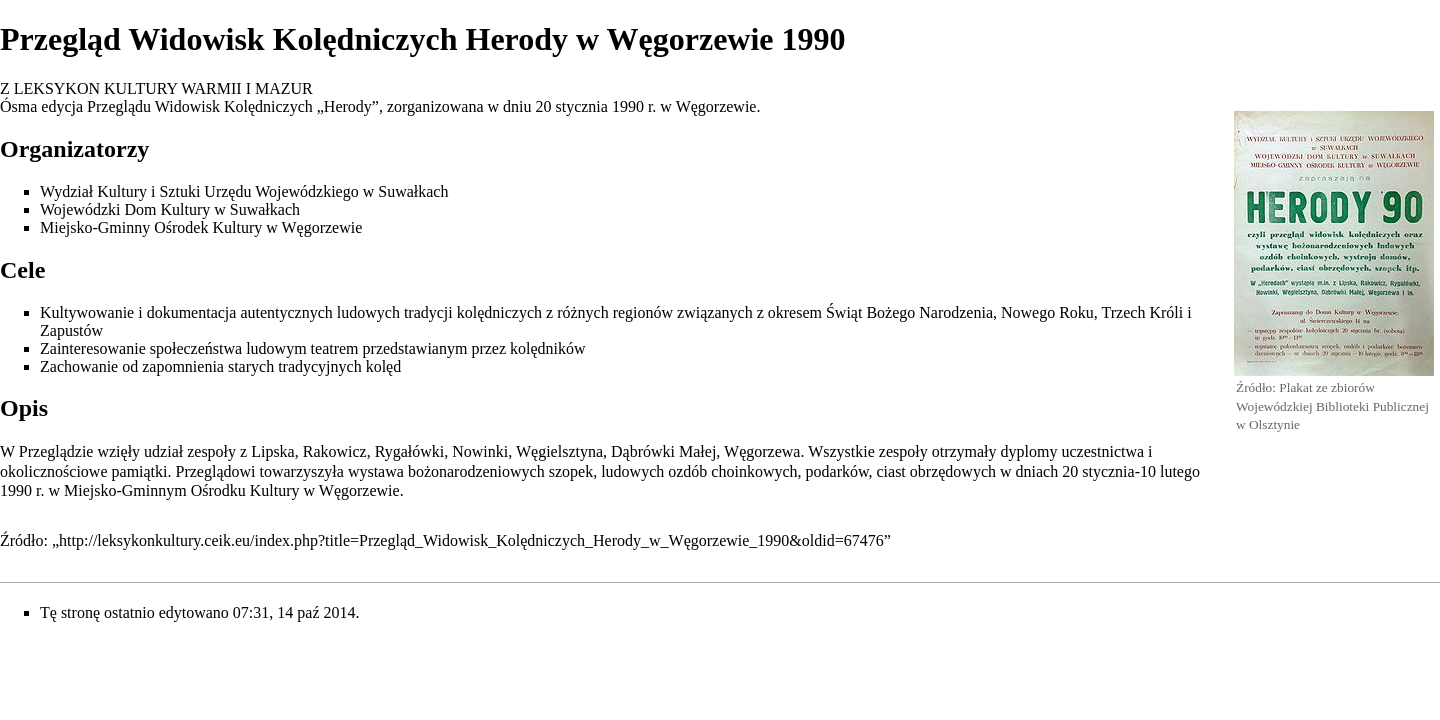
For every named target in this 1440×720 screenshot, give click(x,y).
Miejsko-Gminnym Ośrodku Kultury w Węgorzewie (232, 490)
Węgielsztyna (559, 451)
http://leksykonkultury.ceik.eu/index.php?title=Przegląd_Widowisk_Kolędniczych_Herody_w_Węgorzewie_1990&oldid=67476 (471, 540)
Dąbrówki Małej (663, 451)
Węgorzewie (716, 106)
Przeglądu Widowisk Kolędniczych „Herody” (233, 106)
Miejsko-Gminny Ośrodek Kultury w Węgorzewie (201, 227)
